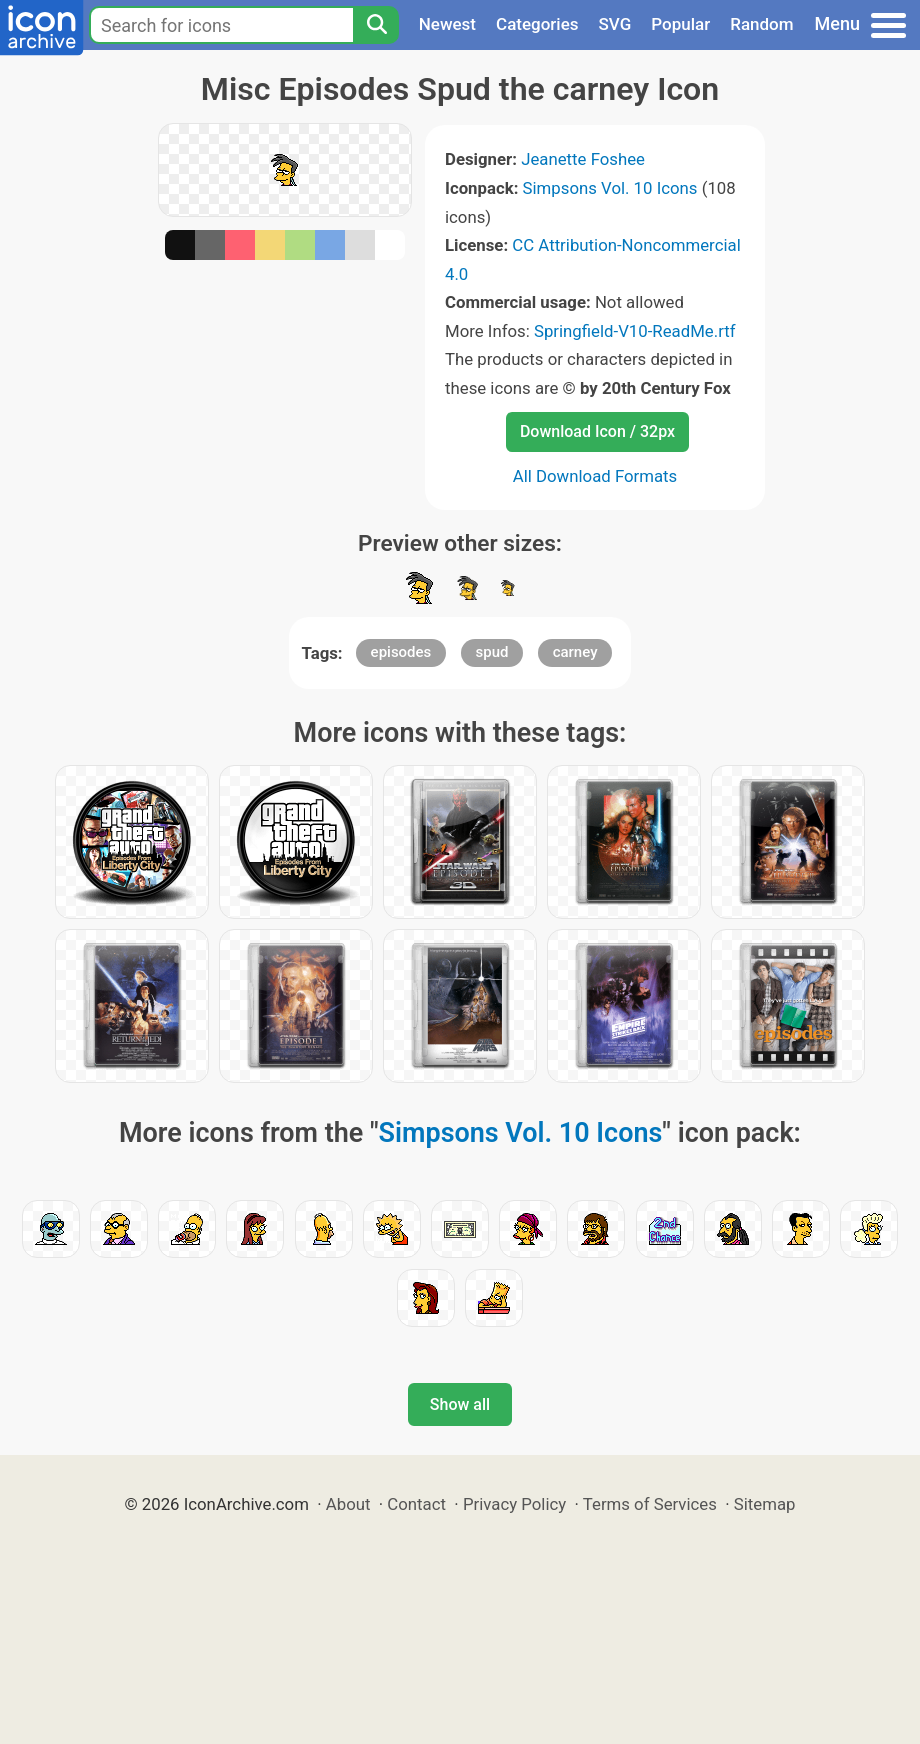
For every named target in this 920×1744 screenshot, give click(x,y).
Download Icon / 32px (597, 431)
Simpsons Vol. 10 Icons (610, 188)
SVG (615, 24)
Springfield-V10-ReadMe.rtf (635, 331)
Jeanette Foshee (583, 159)
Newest (447, 24)
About (348, 1504)
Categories (537, 24)
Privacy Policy (514, 1504)
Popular (680, 24)
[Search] (376, 25)
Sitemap (765, 1504)
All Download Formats (595, 476)
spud (492, 652)
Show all (460, 1404)
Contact (416, 1504)
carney (575, 652)
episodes (401, 652)
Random (761, 24)
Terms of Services (650, 1504)
